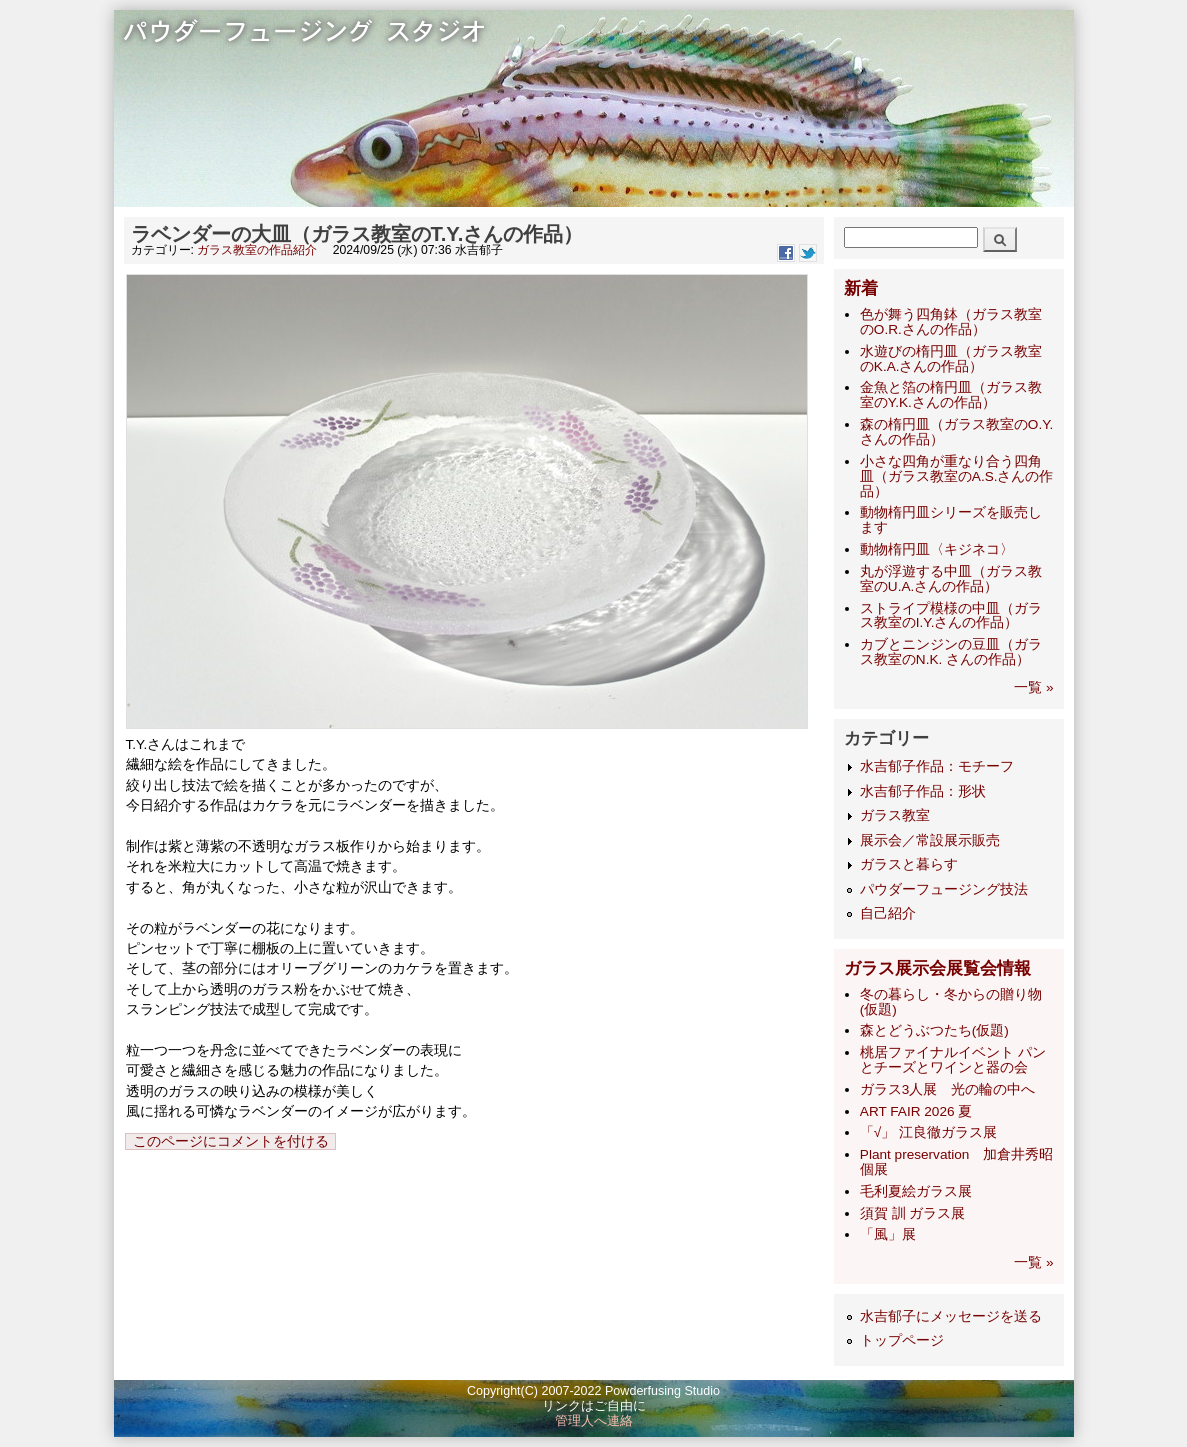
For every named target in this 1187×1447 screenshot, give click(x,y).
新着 (861, 288)
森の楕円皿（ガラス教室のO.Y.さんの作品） (956, 432)
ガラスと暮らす (909, 864)
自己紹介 (888, 913)
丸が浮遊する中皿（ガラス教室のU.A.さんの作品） (951, 579)
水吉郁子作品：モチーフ (937, 766)
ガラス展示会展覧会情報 (937, 968)
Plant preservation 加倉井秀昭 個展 (957, 1162)
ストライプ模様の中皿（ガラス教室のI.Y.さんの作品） (951, 616)
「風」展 (888, 1234)
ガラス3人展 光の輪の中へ (948, 1089)
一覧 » (1033, 687)
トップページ (902, 1340)
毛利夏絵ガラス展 (916, 1191)
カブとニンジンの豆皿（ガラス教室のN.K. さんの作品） (951, 652)
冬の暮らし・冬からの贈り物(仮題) (951, 1002)
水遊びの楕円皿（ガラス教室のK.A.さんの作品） (951, 359)
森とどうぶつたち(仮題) (934, 1030)
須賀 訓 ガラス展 (913, 1213)
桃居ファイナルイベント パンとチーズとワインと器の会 (953, 1060)
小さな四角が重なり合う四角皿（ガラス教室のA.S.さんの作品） (957, 476)
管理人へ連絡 (594, 1421)
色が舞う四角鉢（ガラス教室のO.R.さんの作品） (951, 322)
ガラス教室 (895, 815)
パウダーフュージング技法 (944, 889)
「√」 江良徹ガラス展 (928, 1132)
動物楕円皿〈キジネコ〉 (937, 549)
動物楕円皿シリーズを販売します (951, 520)
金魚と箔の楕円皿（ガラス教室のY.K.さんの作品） (951, 395)
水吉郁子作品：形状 (923, 791)
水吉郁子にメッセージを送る (951, 1316)
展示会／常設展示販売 (930, 840)
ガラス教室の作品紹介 (257, 250)
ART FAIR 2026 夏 (916, 1111)
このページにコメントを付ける (231, 1141)
